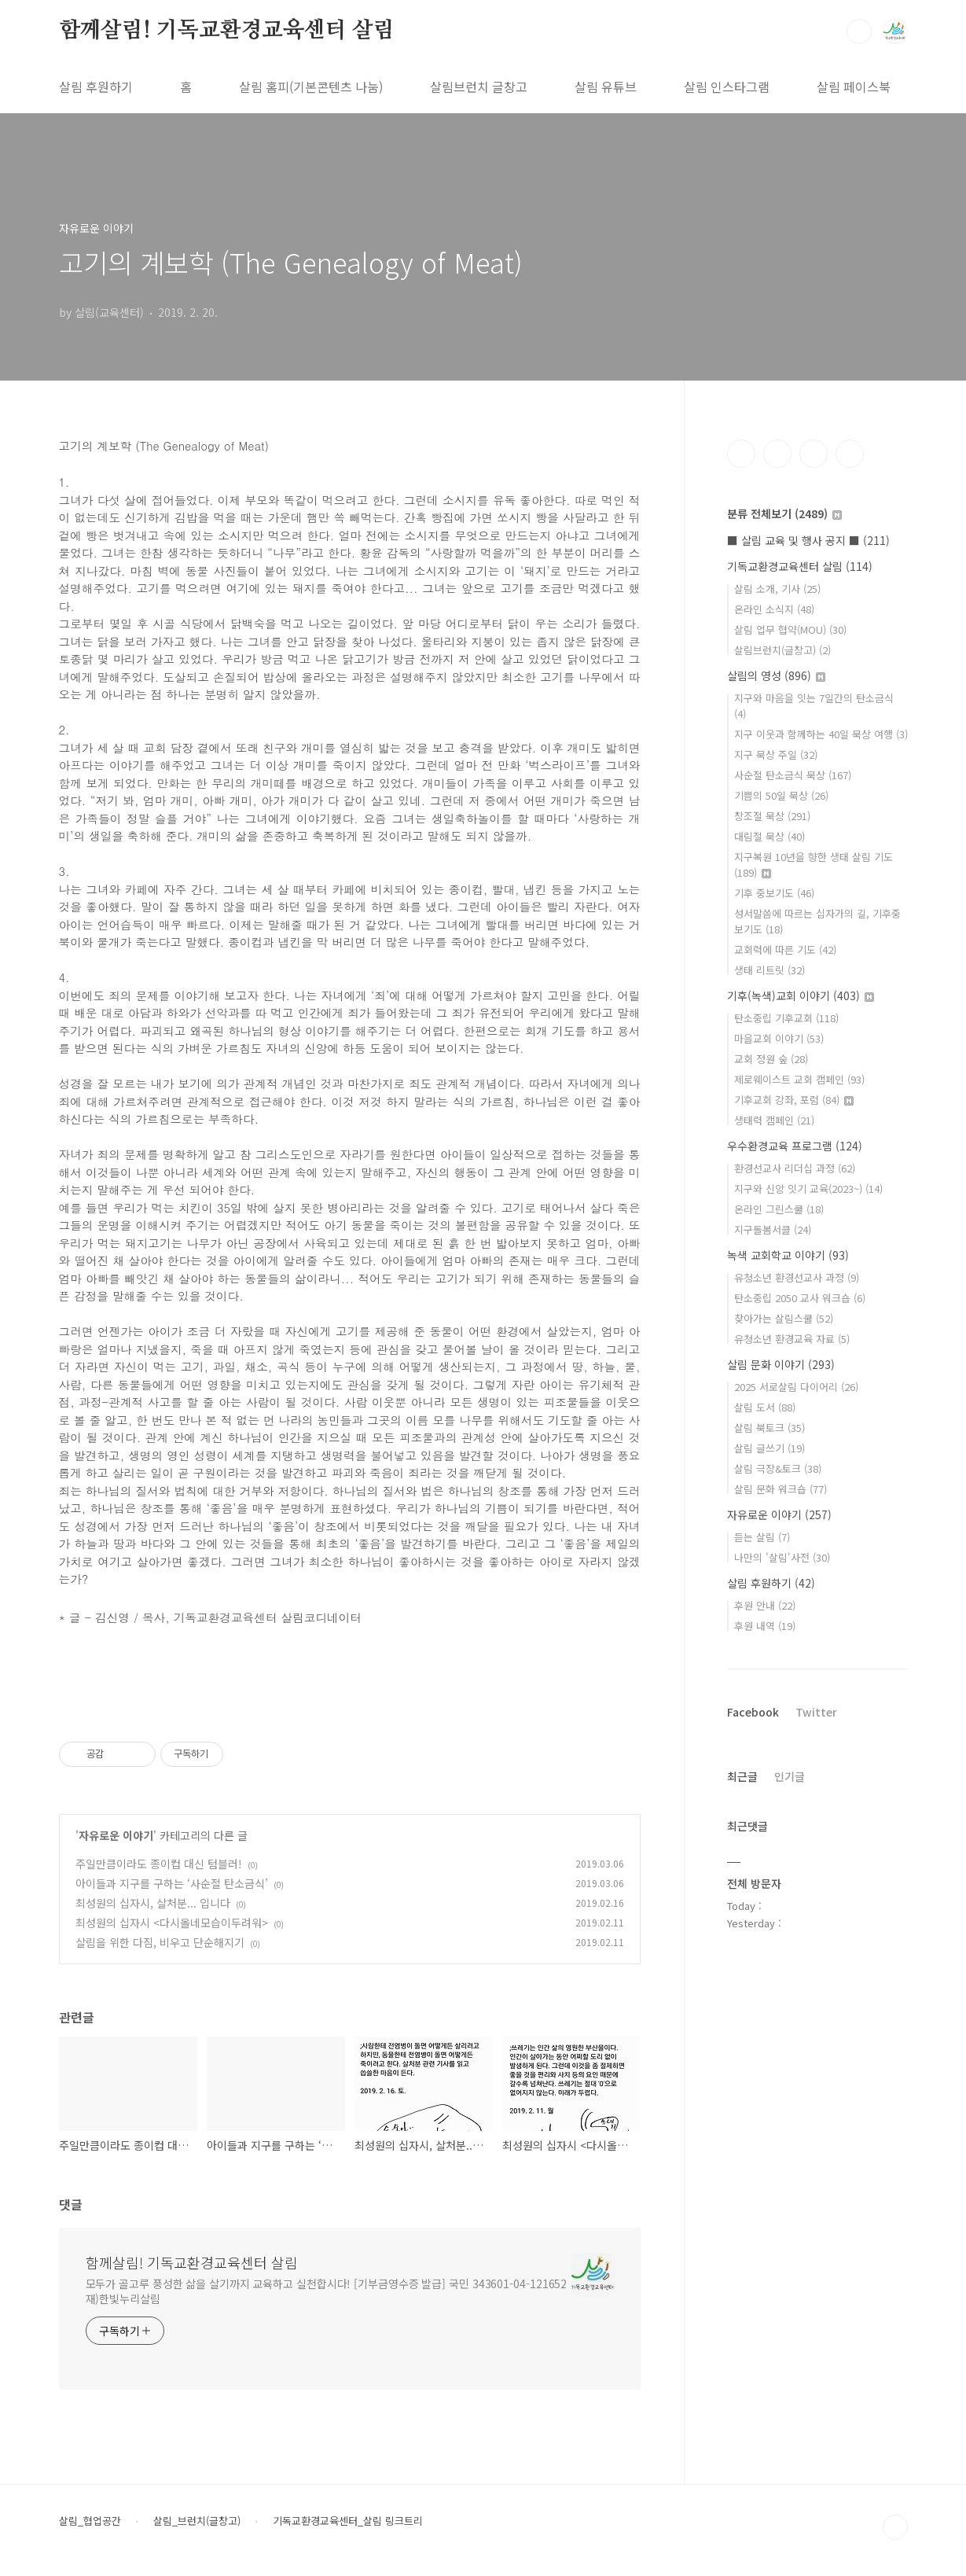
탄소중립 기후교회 (786, 1017)
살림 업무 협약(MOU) (790, 629)
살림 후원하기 (96, 86)
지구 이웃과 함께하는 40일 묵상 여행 (821, 734)
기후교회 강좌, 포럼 (794, 1099)
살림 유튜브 (606, 86)
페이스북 (741, 454)
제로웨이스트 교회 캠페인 (799, 1079)
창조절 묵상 (772, 815)
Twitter (816, 1712)
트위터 (813, 454)
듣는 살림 (762, 1536)
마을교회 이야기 (779, 1038)
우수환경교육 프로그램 (794, 1146)
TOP (895, 2527)
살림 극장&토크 (777, 1468)
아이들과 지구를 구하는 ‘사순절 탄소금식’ (171, 1883)
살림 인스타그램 (726, 86)
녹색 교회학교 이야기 (788, 1255)
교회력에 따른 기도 (785, 949)
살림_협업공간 (90, 2521)
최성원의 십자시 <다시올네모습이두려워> (171, 1922)
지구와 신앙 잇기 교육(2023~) (808, 1188)
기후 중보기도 (774, 892)
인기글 (789, 1776)
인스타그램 (777, 454)
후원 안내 (764, 1605)
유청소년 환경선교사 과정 (796, 1277)
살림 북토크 (769, 1427)
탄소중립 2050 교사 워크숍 (799, 1297)
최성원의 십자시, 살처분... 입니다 (152, 1903)
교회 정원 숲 (771, 1058)
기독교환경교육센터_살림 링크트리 (348, 2521)
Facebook (753, 1712)
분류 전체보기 (784, 513)
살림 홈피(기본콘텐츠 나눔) (311, 86)
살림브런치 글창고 (478, 86)
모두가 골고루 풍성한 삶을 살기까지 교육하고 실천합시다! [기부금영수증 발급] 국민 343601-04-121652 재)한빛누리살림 (326, 2291)
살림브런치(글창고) (782, 649)
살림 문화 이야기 (781, 1364)
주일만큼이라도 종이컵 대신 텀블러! (158, 1863)
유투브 (850, 454)
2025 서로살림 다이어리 (796, 1386)
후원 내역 (764, 1625)
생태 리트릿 (769, 969)
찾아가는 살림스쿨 (783, 1318)
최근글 (742, 1776)
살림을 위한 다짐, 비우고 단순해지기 (159, 1942)
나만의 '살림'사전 (782, 1557)
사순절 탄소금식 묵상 (792, 774)
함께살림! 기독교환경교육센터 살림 (227, 31)
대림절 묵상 (769, 836)
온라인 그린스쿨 (779, 1209)
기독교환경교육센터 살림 (799, 566)
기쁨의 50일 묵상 (781, 795)
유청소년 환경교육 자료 (792, 1338)
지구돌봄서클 (772, 1229)
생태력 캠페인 (774, 1120)
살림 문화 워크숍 (780, 1488)
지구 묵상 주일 (775, 754)
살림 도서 (764, 1407)
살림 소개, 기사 (777, 588)
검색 (859, 31)
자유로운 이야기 (116, 1835)
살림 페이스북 (854, 86)
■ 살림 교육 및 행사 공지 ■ (808, 540)
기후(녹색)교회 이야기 (800, 995)
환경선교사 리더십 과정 (794, 1168)
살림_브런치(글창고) (197, 2521)
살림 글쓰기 (769, 1448)
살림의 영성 (776, 675)
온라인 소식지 (774, 609)
